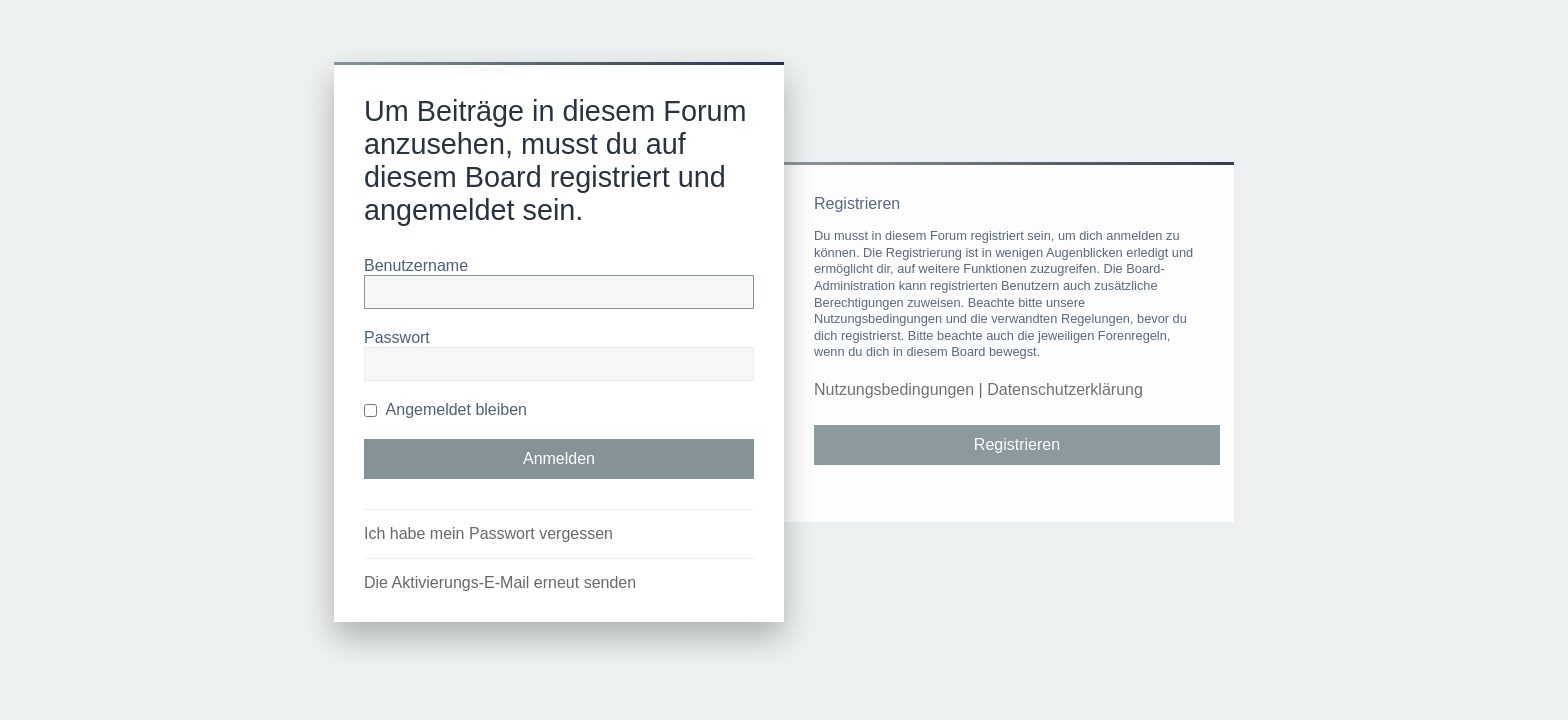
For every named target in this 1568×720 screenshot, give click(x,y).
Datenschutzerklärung (1065, 389)
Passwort (397, 337)
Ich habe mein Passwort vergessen (488, 533)
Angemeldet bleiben (445, 409)
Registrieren (1017, 444)
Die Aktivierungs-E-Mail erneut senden (500, 582)
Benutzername (416, 265)
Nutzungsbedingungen (894, 389)
